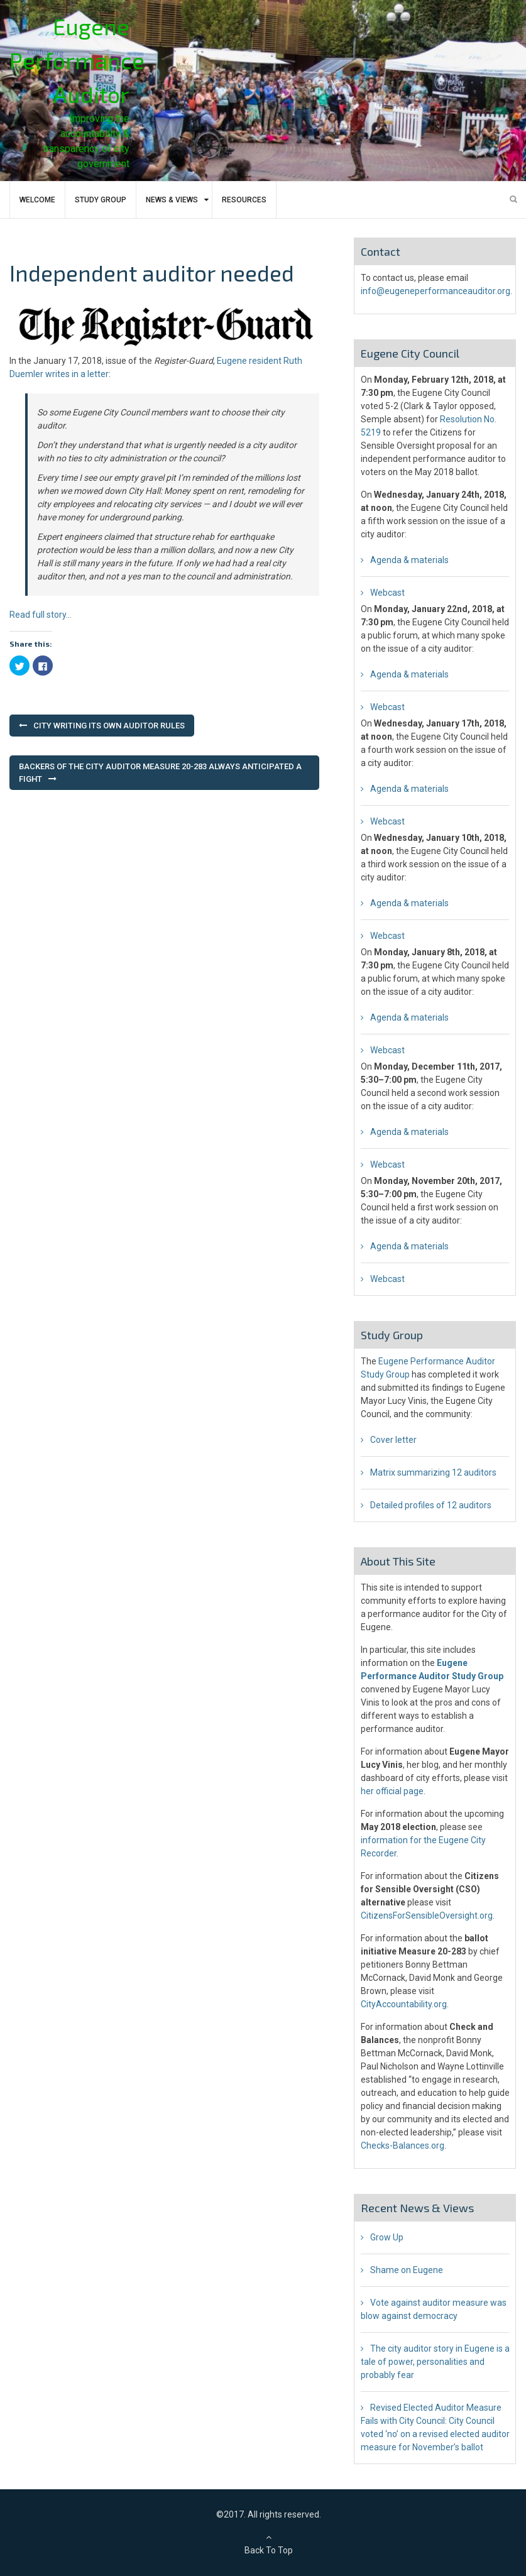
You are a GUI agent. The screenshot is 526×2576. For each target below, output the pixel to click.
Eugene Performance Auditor (77, 60)
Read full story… (40, 615)
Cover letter (393, 1440)
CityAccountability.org (404, 2004)
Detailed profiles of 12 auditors (430, 1505)
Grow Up (386, 2237)
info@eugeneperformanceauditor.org (435, 291)
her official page (392, 1791)
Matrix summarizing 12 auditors (433, 1472)
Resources (244, 199)
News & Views (172, 199)
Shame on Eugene (406, 2270)
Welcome (37, 199)
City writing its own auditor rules (109, 725)
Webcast (387, 593)
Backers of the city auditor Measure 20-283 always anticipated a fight (160, 773)
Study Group (100, 199)
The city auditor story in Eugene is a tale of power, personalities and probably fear (435, 2361)
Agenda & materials (409, 560)
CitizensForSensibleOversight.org (427, 1915)
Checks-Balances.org (402, 2145)
